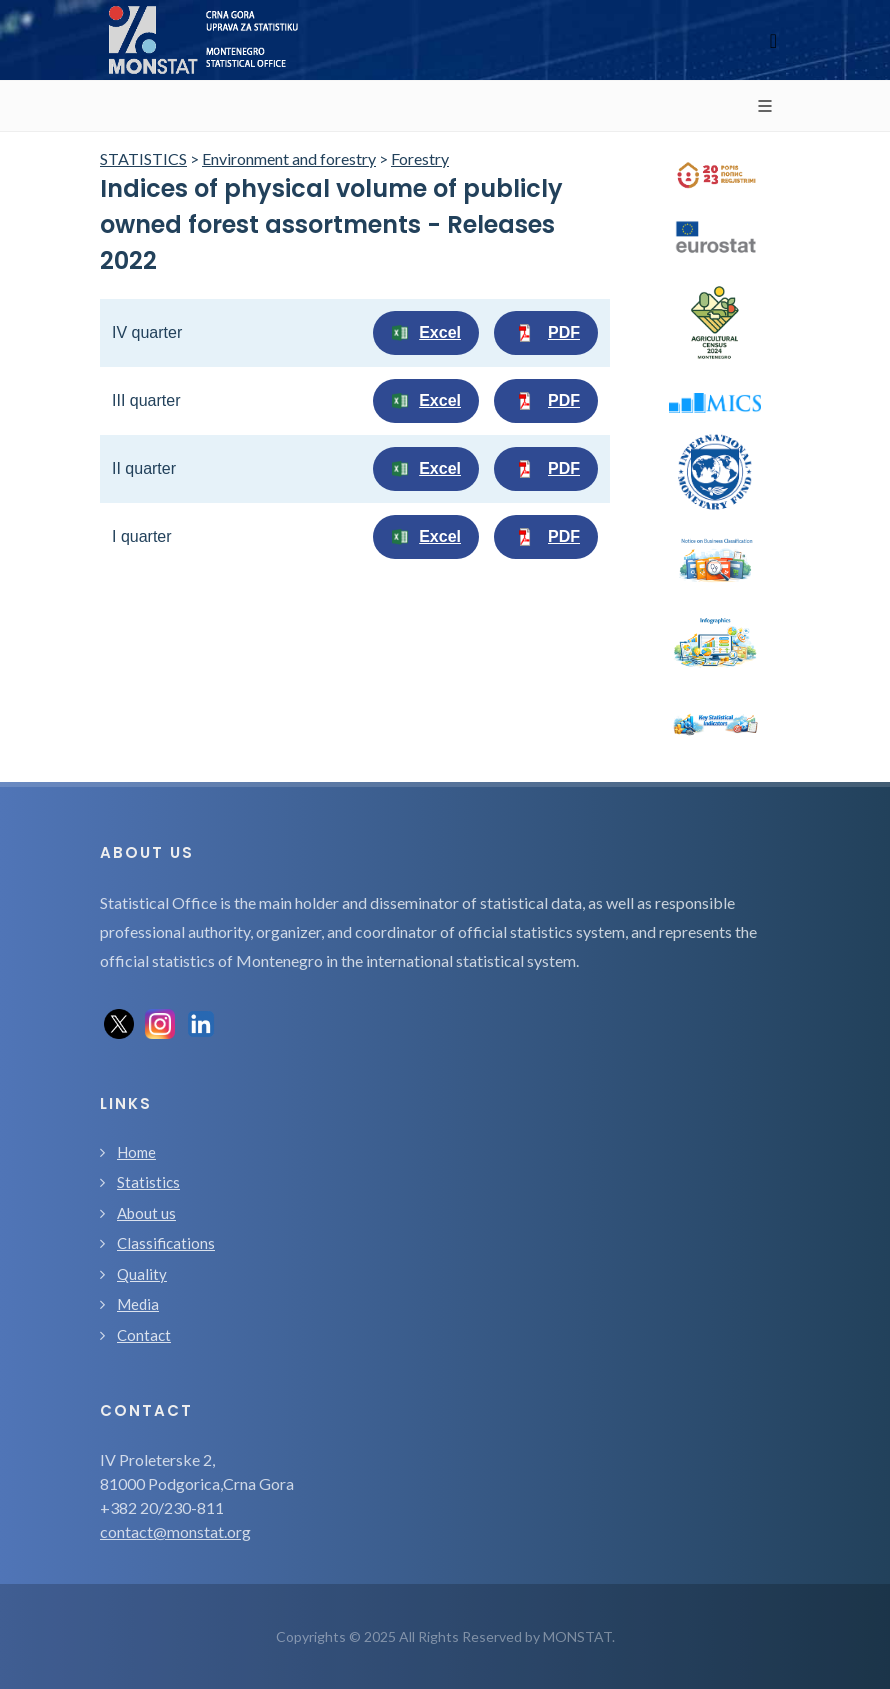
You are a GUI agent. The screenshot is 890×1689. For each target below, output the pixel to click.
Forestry (420, 158)
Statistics (148, 1182)
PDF (546, 333)
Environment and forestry (289, 158)
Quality (142, 1274)
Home (136, 1152)
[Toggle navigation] (773, 40)
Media (138, 1304)
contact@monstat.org (175, 1531)
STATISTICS (143, 158)
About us (146, 1213)
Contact (144, 1335)
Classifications (166, 1243)
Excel (426, 333)
